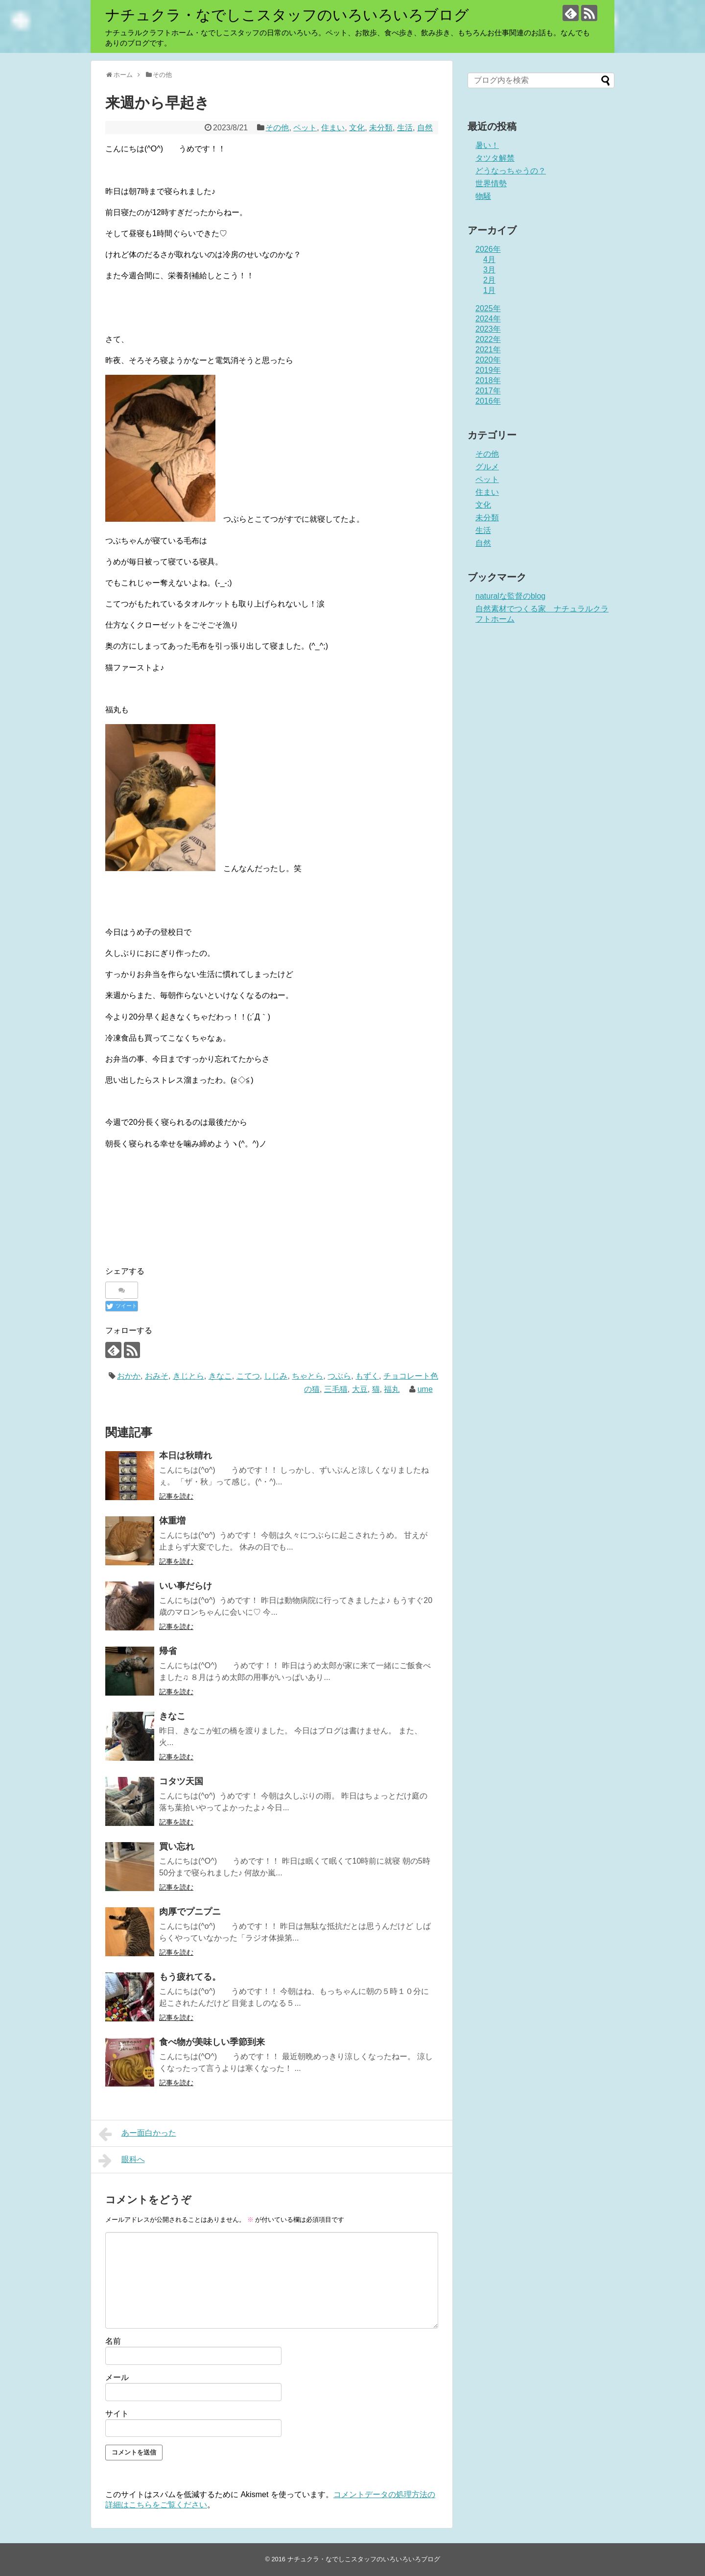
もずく (367, 1376)
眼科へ (121, 2160)
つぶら (339, 1376)
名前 (113, 2341)
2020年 (488, 360)
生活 (405, 127)
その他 (277, 127)
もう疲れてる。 (190, 1977)
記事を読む (176, 1496)
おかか (129, 1376)
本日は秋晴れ (185, 1455)
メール (117, 2377)
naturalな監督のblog (510, 596)
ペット (305, 127)
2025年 (488, 308)
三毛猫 (336, 1389)
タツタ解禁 (495, 158)
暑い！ (487, 145)
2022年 (488, 339)
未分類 (381, 127)
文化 (357, 127)
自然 (425, 127)
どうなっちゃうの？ (510, 171)
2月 (489, 280)
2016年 (488, 401)
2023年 (488, 329)
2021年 (488, 349)
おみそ (156, 1376)
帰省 (168, 1651)
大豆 (360, 1389)
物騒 (483, 196)
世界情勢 (491, 183)
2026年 (488, 249)
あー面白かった (137, 2134)
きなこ (220, 1376)
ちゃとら (307, 1376)
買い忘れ (176, 1846)
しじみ (275, 1376)
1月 (489, 290)
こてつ (248, 1376)
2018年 (488, 380)
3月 (489, 270)
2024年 (488, 319)
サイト (117, 2413)
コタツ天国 (181, 1781)
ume (425, 1389)
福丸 (392, 1389)
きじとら (188, 1376)
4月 (489, 259)
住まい (333, 127)
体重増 (172, 1521)
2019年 (488, 370)
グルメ (487, 466)
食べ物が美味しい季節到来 (212, 2042)
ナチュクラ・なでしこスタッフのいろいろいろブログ (287, 15)
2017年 (488, 391)
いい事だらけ (185, 1586)
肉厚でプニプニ (190, 1912)
